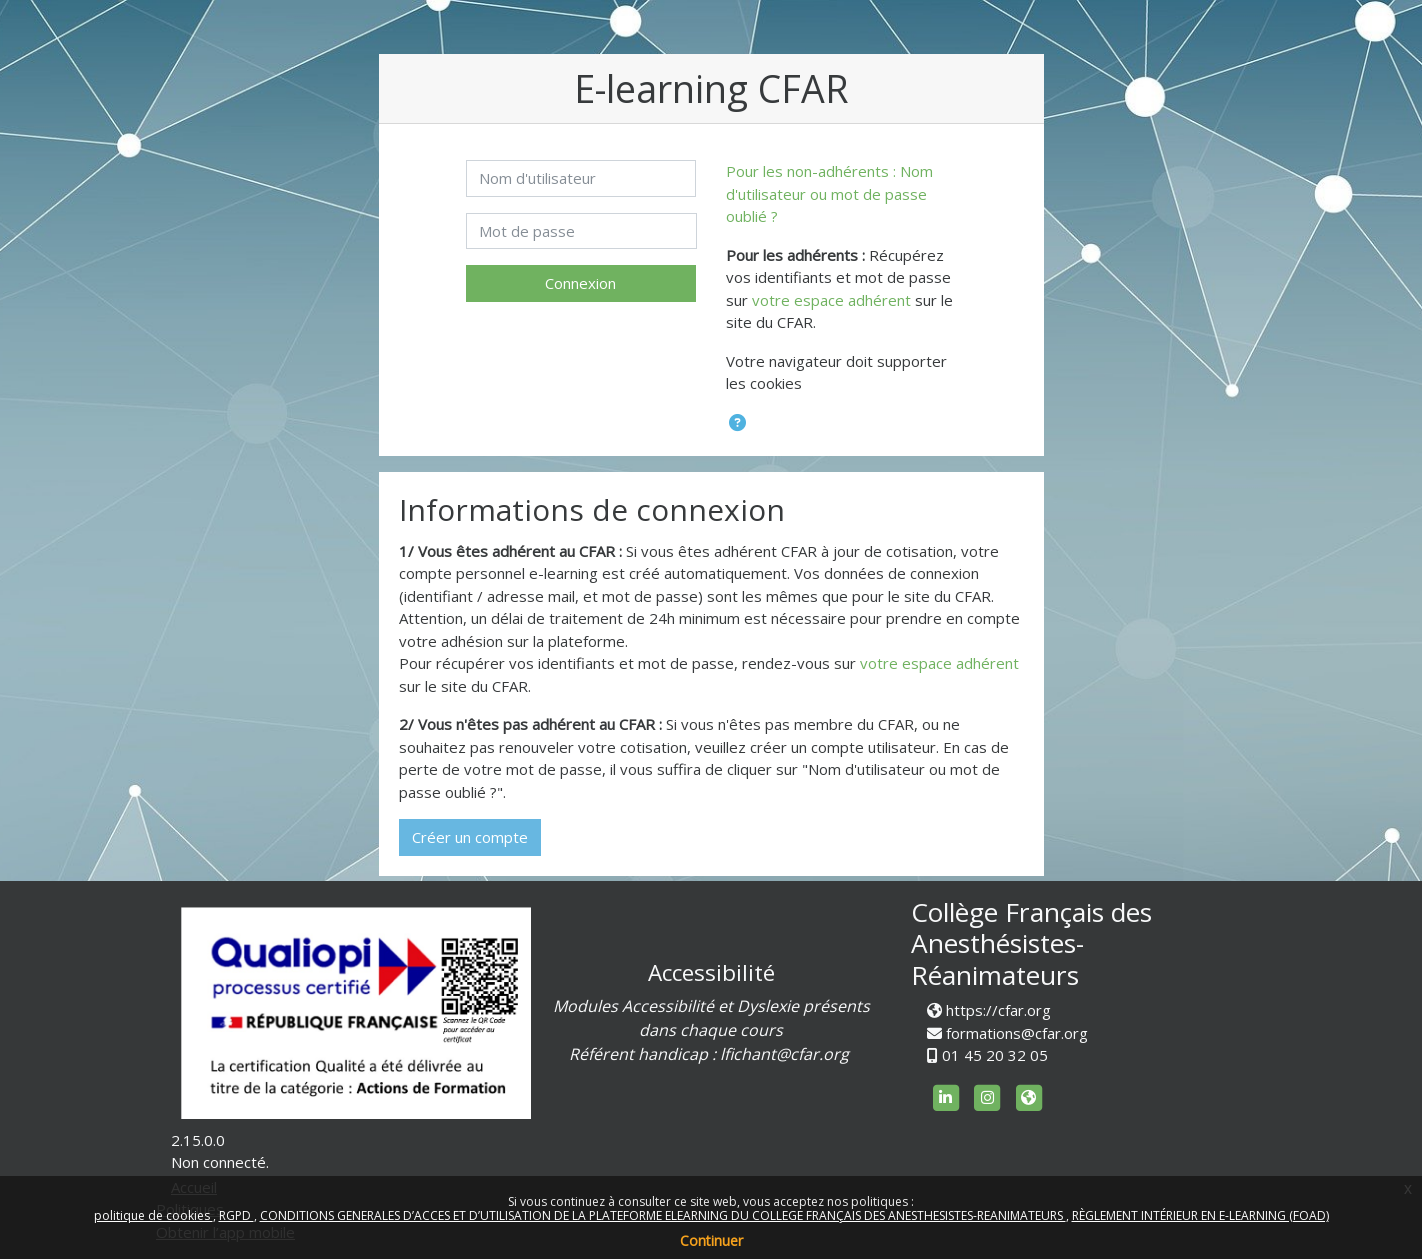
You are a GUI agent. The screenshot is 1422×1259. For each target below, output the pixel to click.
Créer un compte (470, 837)
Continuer (711, 1240)
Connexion (580, 283)
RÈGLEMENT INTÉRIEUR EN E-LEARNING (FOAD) (1200, 1215)
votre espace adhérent (831, 300)
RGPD (236, 1215)
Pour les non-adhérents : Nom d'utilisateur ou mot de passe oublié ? (829, 193)
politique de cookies (153, 1215)
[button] (737, 423)
